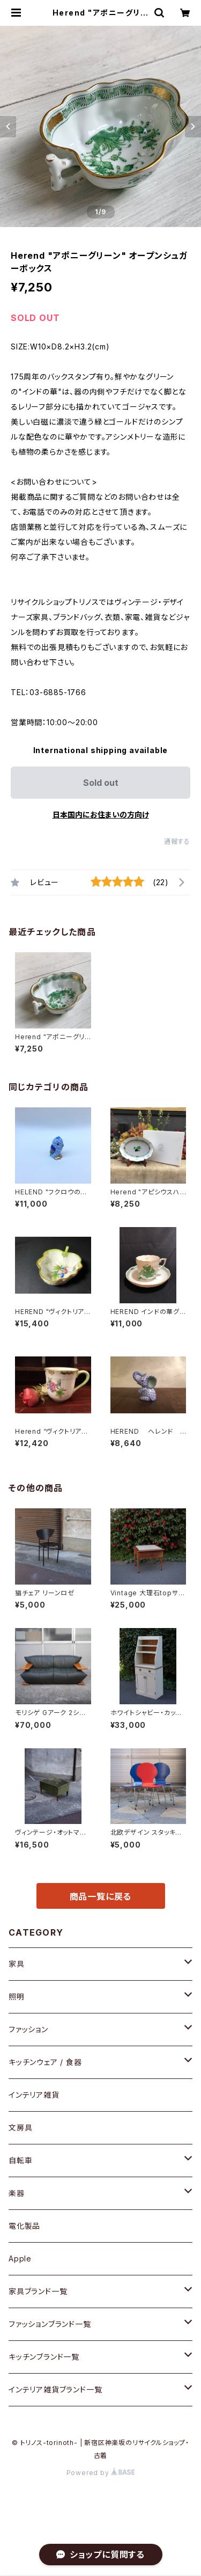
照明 (17, 1996)
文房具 (20, 2127)
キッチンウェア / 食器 (45, 2062)
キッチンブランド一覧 (44, 2356)
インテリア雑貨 (34, 2094)
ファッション (28, 2029)
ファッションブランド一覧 (50, 2324)
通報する (177, 841)
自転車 (20, 2160)
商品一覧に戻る (101, 1896)
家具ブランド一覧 (38, 2291)
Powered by (100, 2473)
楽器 (17, 2193)
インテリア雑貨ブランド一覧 (55, 2389)
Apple (20, 2258)
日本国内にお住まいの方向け (101, 814)
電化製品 (24, 2225)
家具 (17, 1963)
